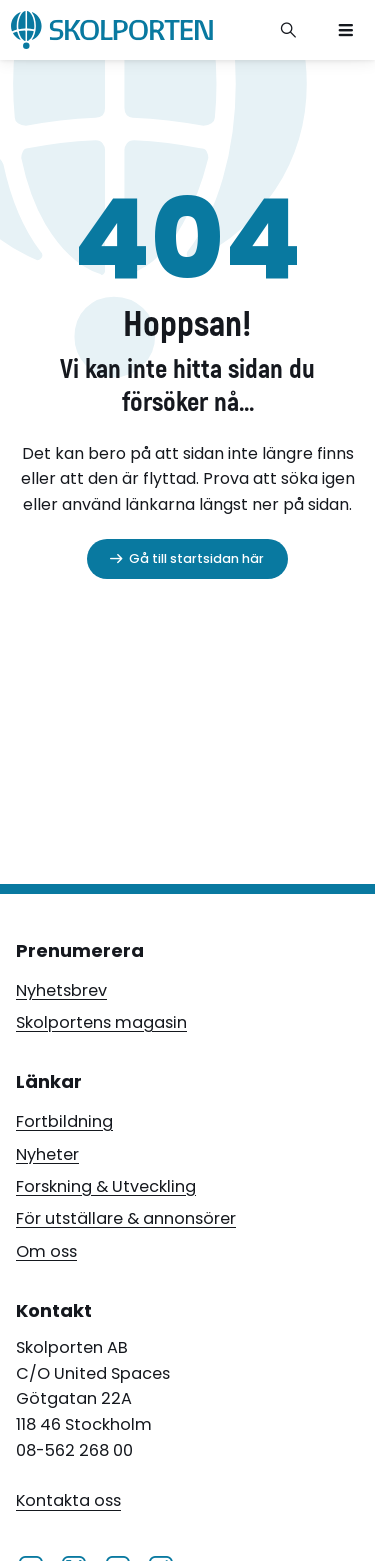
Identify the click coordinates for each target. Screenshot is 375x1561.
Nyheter (47, 1154)
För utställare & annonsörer (126, 1218)
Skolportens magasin (101, 1022)
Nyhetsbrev (61, 990)
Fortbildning (64, 1121)
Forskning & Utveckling (106, 1186)
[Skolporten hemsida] (112, 30)
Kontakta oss (68, 1501)
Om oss (46, 1251)
